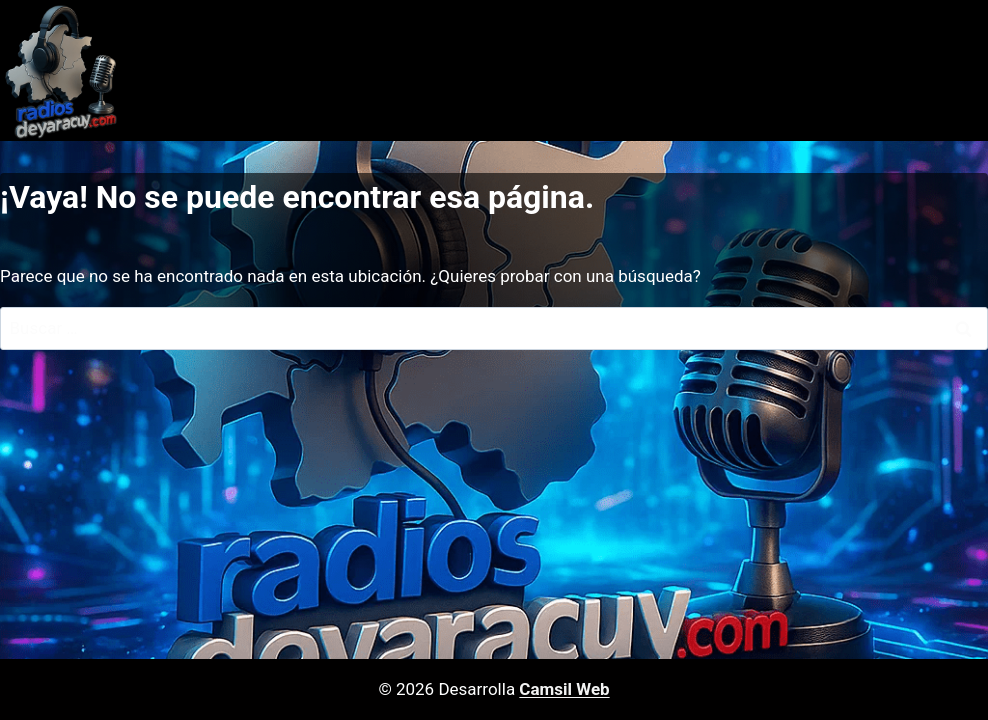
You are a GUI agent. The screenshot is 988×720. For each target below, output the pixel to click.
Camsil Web (564, 689)
